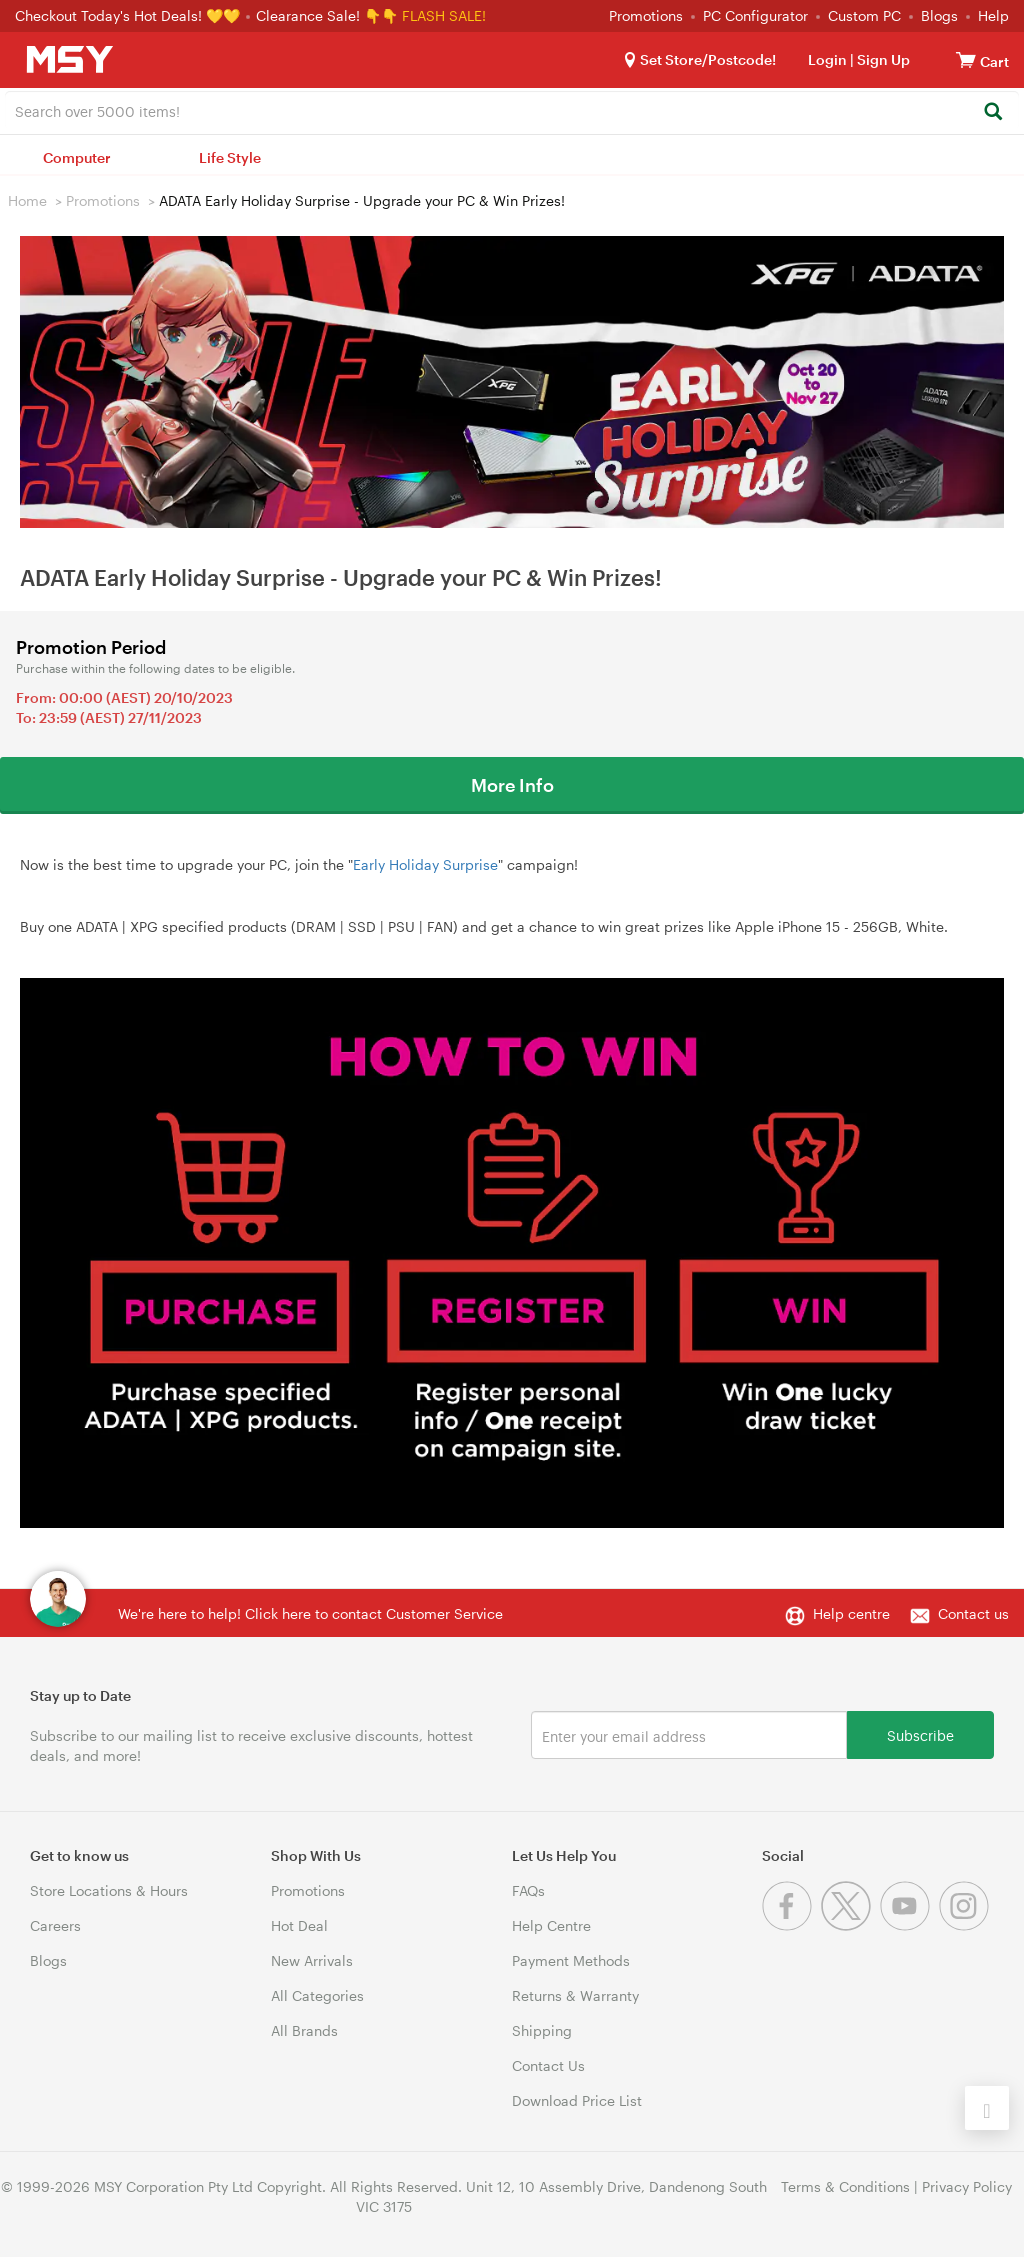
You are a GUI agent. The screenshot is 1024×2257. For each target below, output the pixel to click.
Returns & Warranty (575, 1995)
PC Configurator (755, 15)
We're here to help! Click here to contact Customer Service (310, 1613)
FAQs (528, 1890)
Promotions (646, 15)
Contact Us (548, 2065)
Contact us (973, 1613)
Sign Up (882, 59)
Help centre (851, 1613)
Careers (55, 1925)
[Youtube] (909, 1925)
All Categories (317, 1995)
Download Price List (577, 2100)
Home (27, 200)
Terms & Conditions (845, 2186)
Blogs (939, 15)
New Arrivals (312, 1960)
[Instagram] (966, 1925)
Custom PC (864, 15)
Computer (77, 157)
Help (993, 15)
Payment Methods (571, 1960)
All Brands (304, 2030)
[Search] (992, 112)
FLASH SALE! (444, 15)
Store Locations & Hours (109, 1890)
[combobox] (512, 110)
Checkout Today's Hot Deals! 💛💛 (129, 15)
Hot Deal (299, 1925)
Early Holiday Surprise (425, 864)
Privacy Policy (967, 2186)
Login (827, 59)
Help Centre (551, 1925)
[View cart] (966, 59)
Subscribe (920, 1734)
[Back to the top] (987, 2108)
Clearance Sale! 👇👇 (327, 15)
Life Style (230, 157)
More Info (512, 785)
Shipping (542, 2030)
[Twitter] (850, 1925)
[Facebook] (791, 1925)
